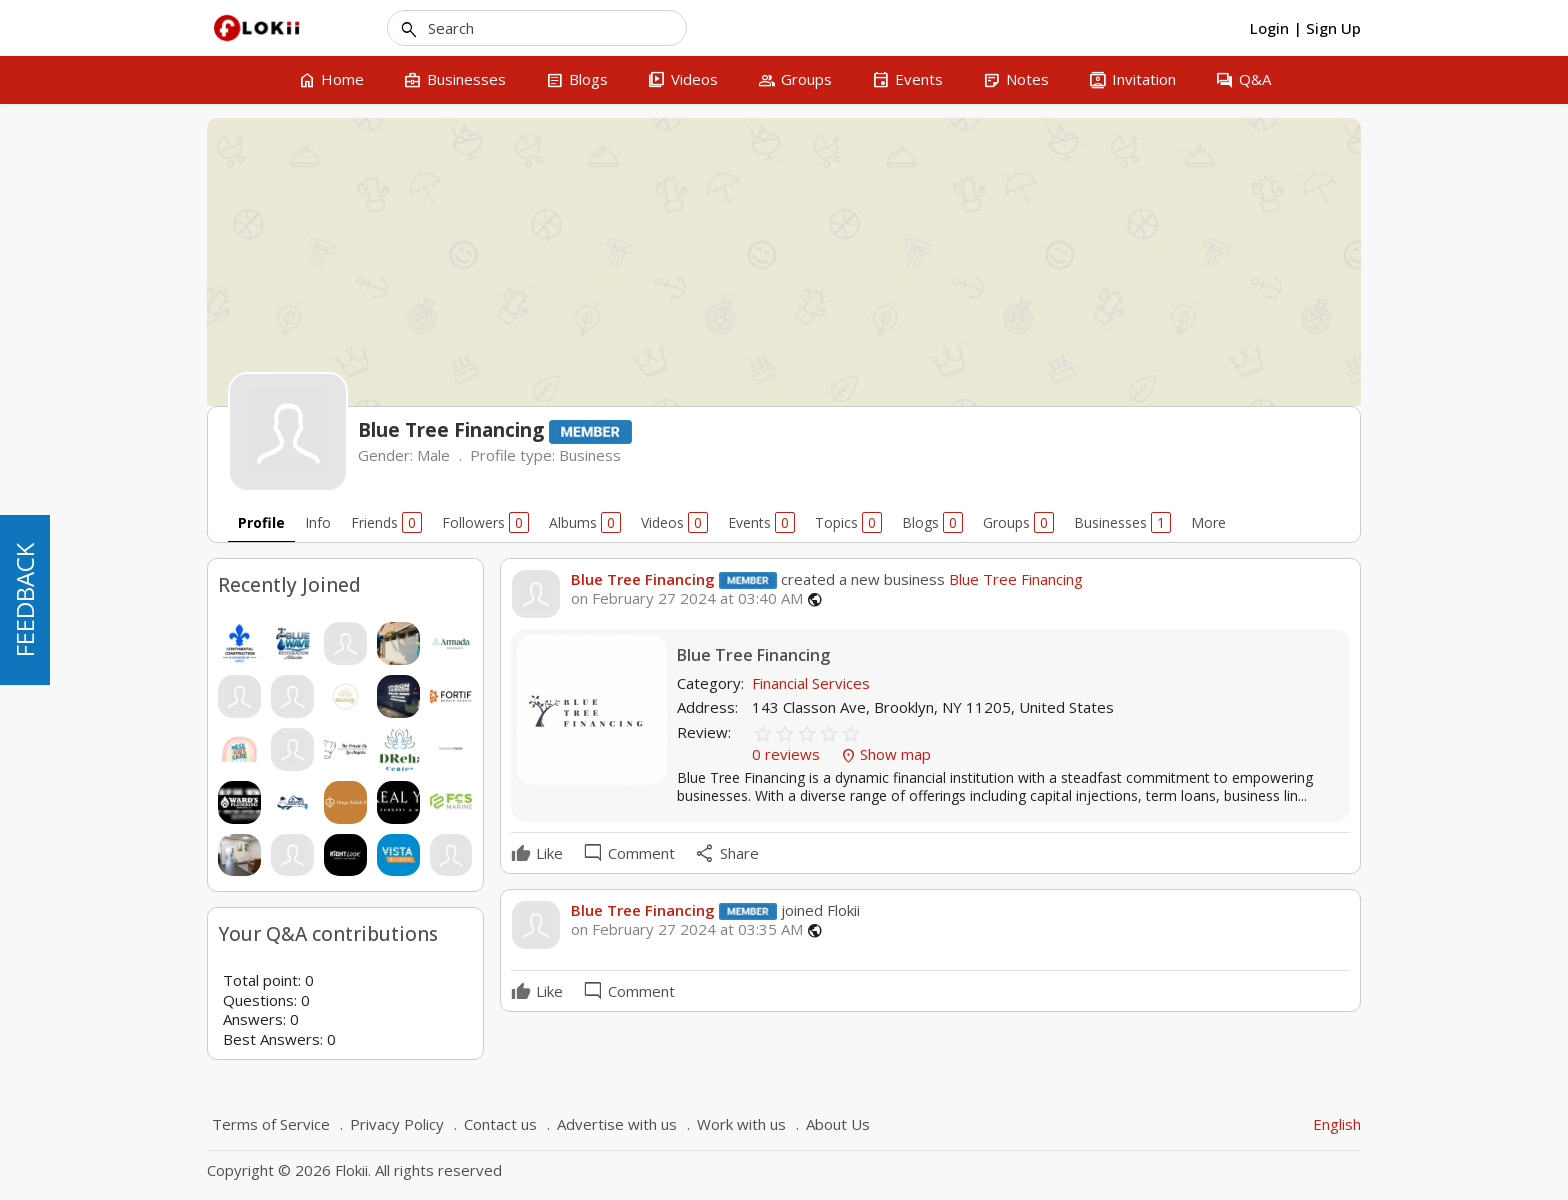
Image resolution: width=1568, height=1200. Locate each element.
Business (590, 455)
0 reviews (788, 754)
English (1337, 1124)
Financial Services (811, 683)
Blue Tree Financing (643, 579)
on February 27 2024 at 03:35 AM (687, 929)
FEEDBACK (24, 600)
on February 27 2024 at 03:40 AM (687, 598)
